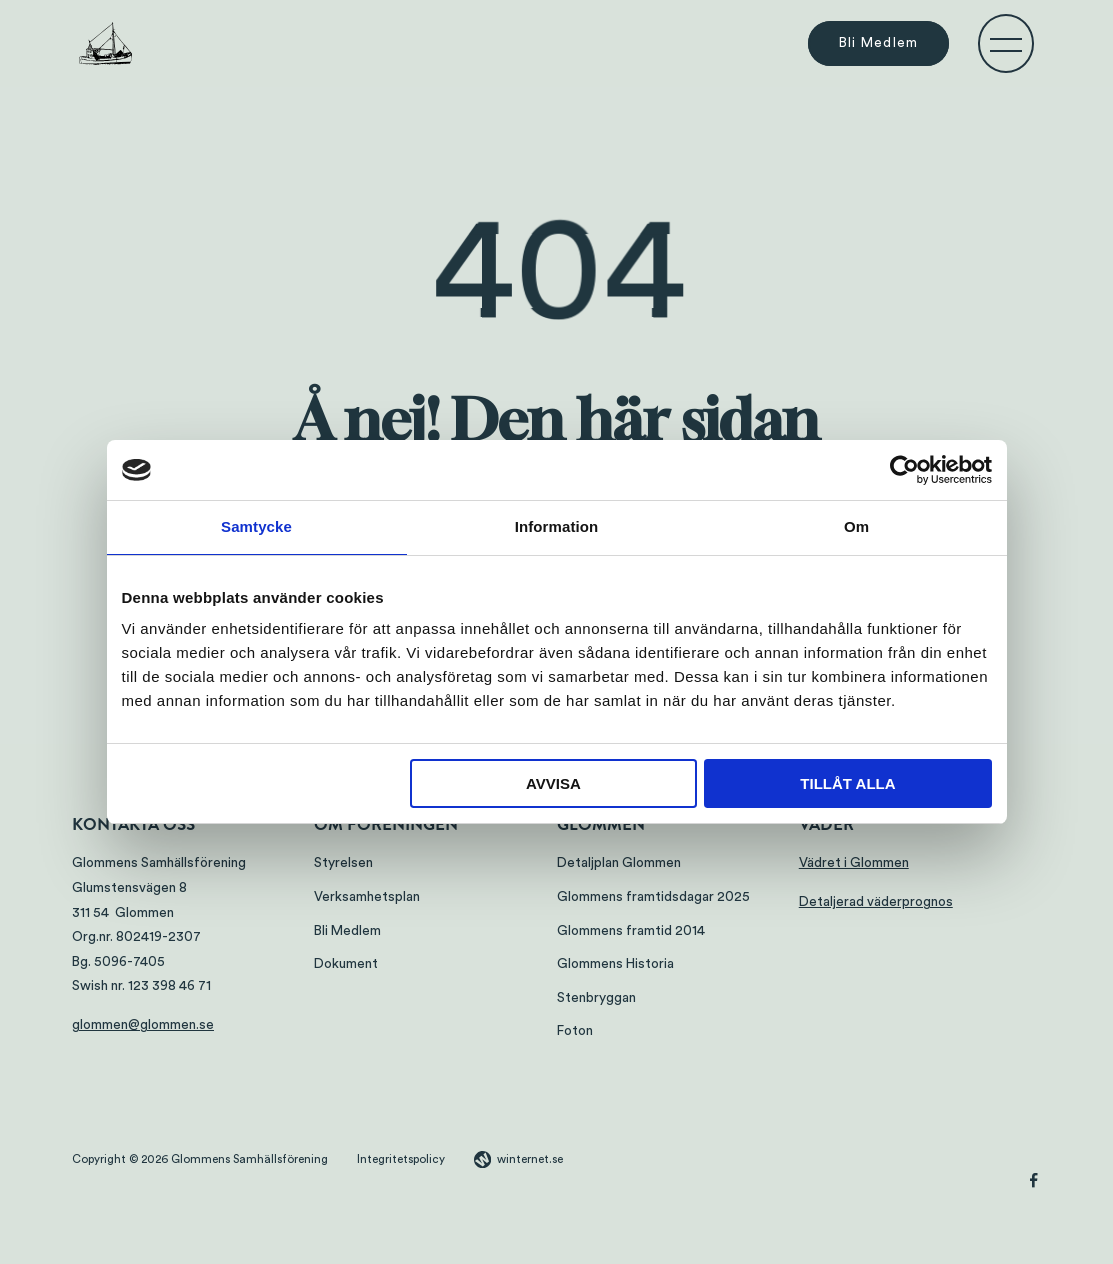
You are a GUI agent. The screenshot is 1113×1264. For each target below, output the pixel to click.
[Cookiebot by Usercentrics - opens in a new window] (904, 470)
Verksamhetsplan (367, 897)
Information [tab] (557, 526)
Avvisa (553, 783)
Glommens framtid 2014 (631, 931)
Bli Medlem (879, 44)
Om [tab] (856, 526)
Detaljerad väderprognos (876, 902)
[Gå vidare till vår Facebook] (1034, 1183)
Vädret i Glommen (854, 863)
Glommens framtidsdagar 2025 (653, 897)
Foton (575, 1031)
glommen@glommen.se (143, 1025)
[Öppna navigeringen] (1006, 44)
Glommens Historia (615, 964)
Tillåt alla (847, 783)
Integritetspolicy (401, 1159)
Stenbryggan (596, 998)
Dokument (346, 964)
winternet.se (530, 1159)
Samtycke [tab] (256, 526)
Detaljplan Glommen (619, 863)
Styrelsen (343, 863)
